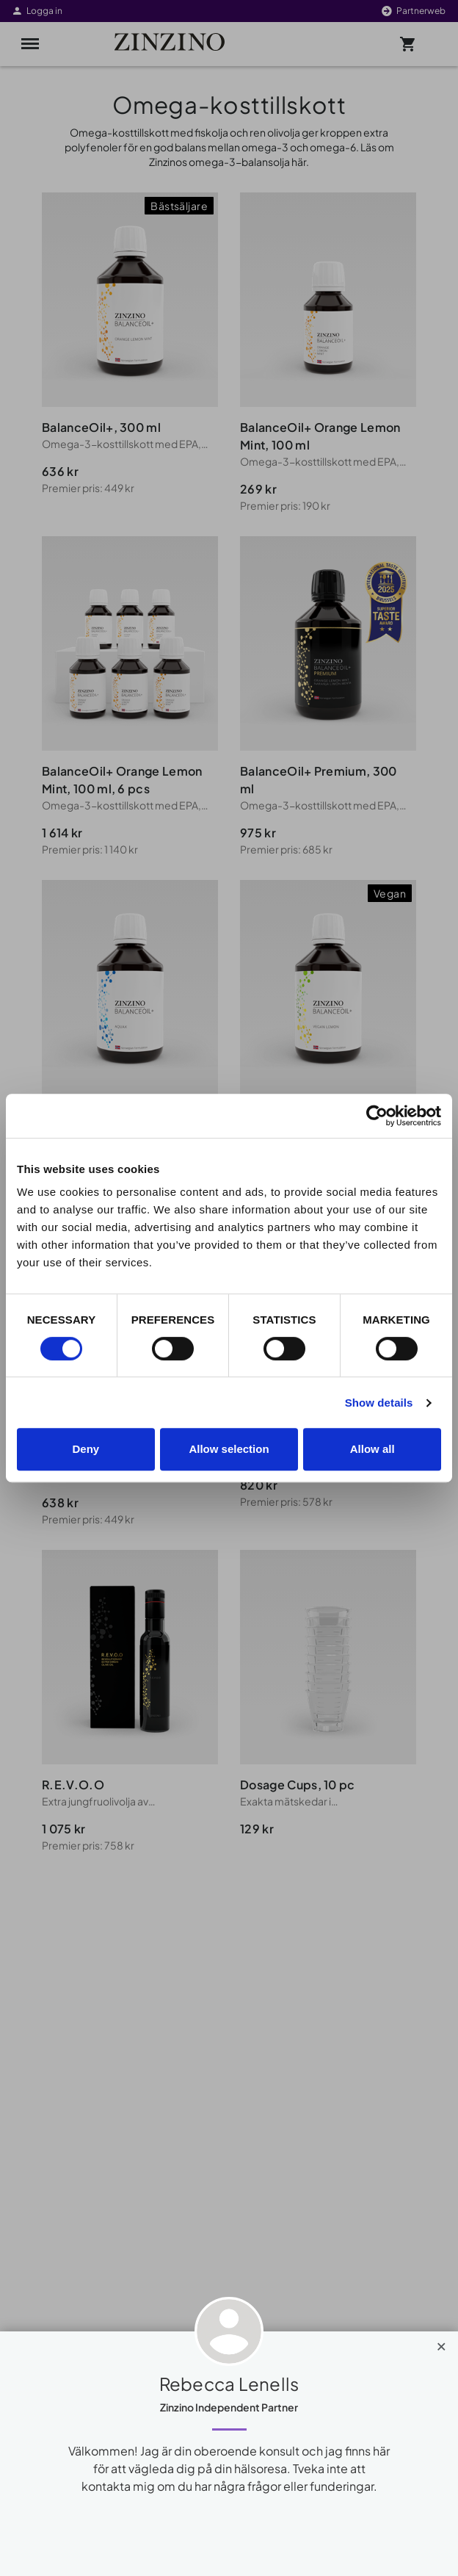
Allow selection (229, 1449)
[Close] (441, 2343)
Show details (379, 1402)
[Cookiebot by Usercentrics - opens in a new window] (377, 1116)
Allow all (372, 1449)
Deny (85, 1449)
